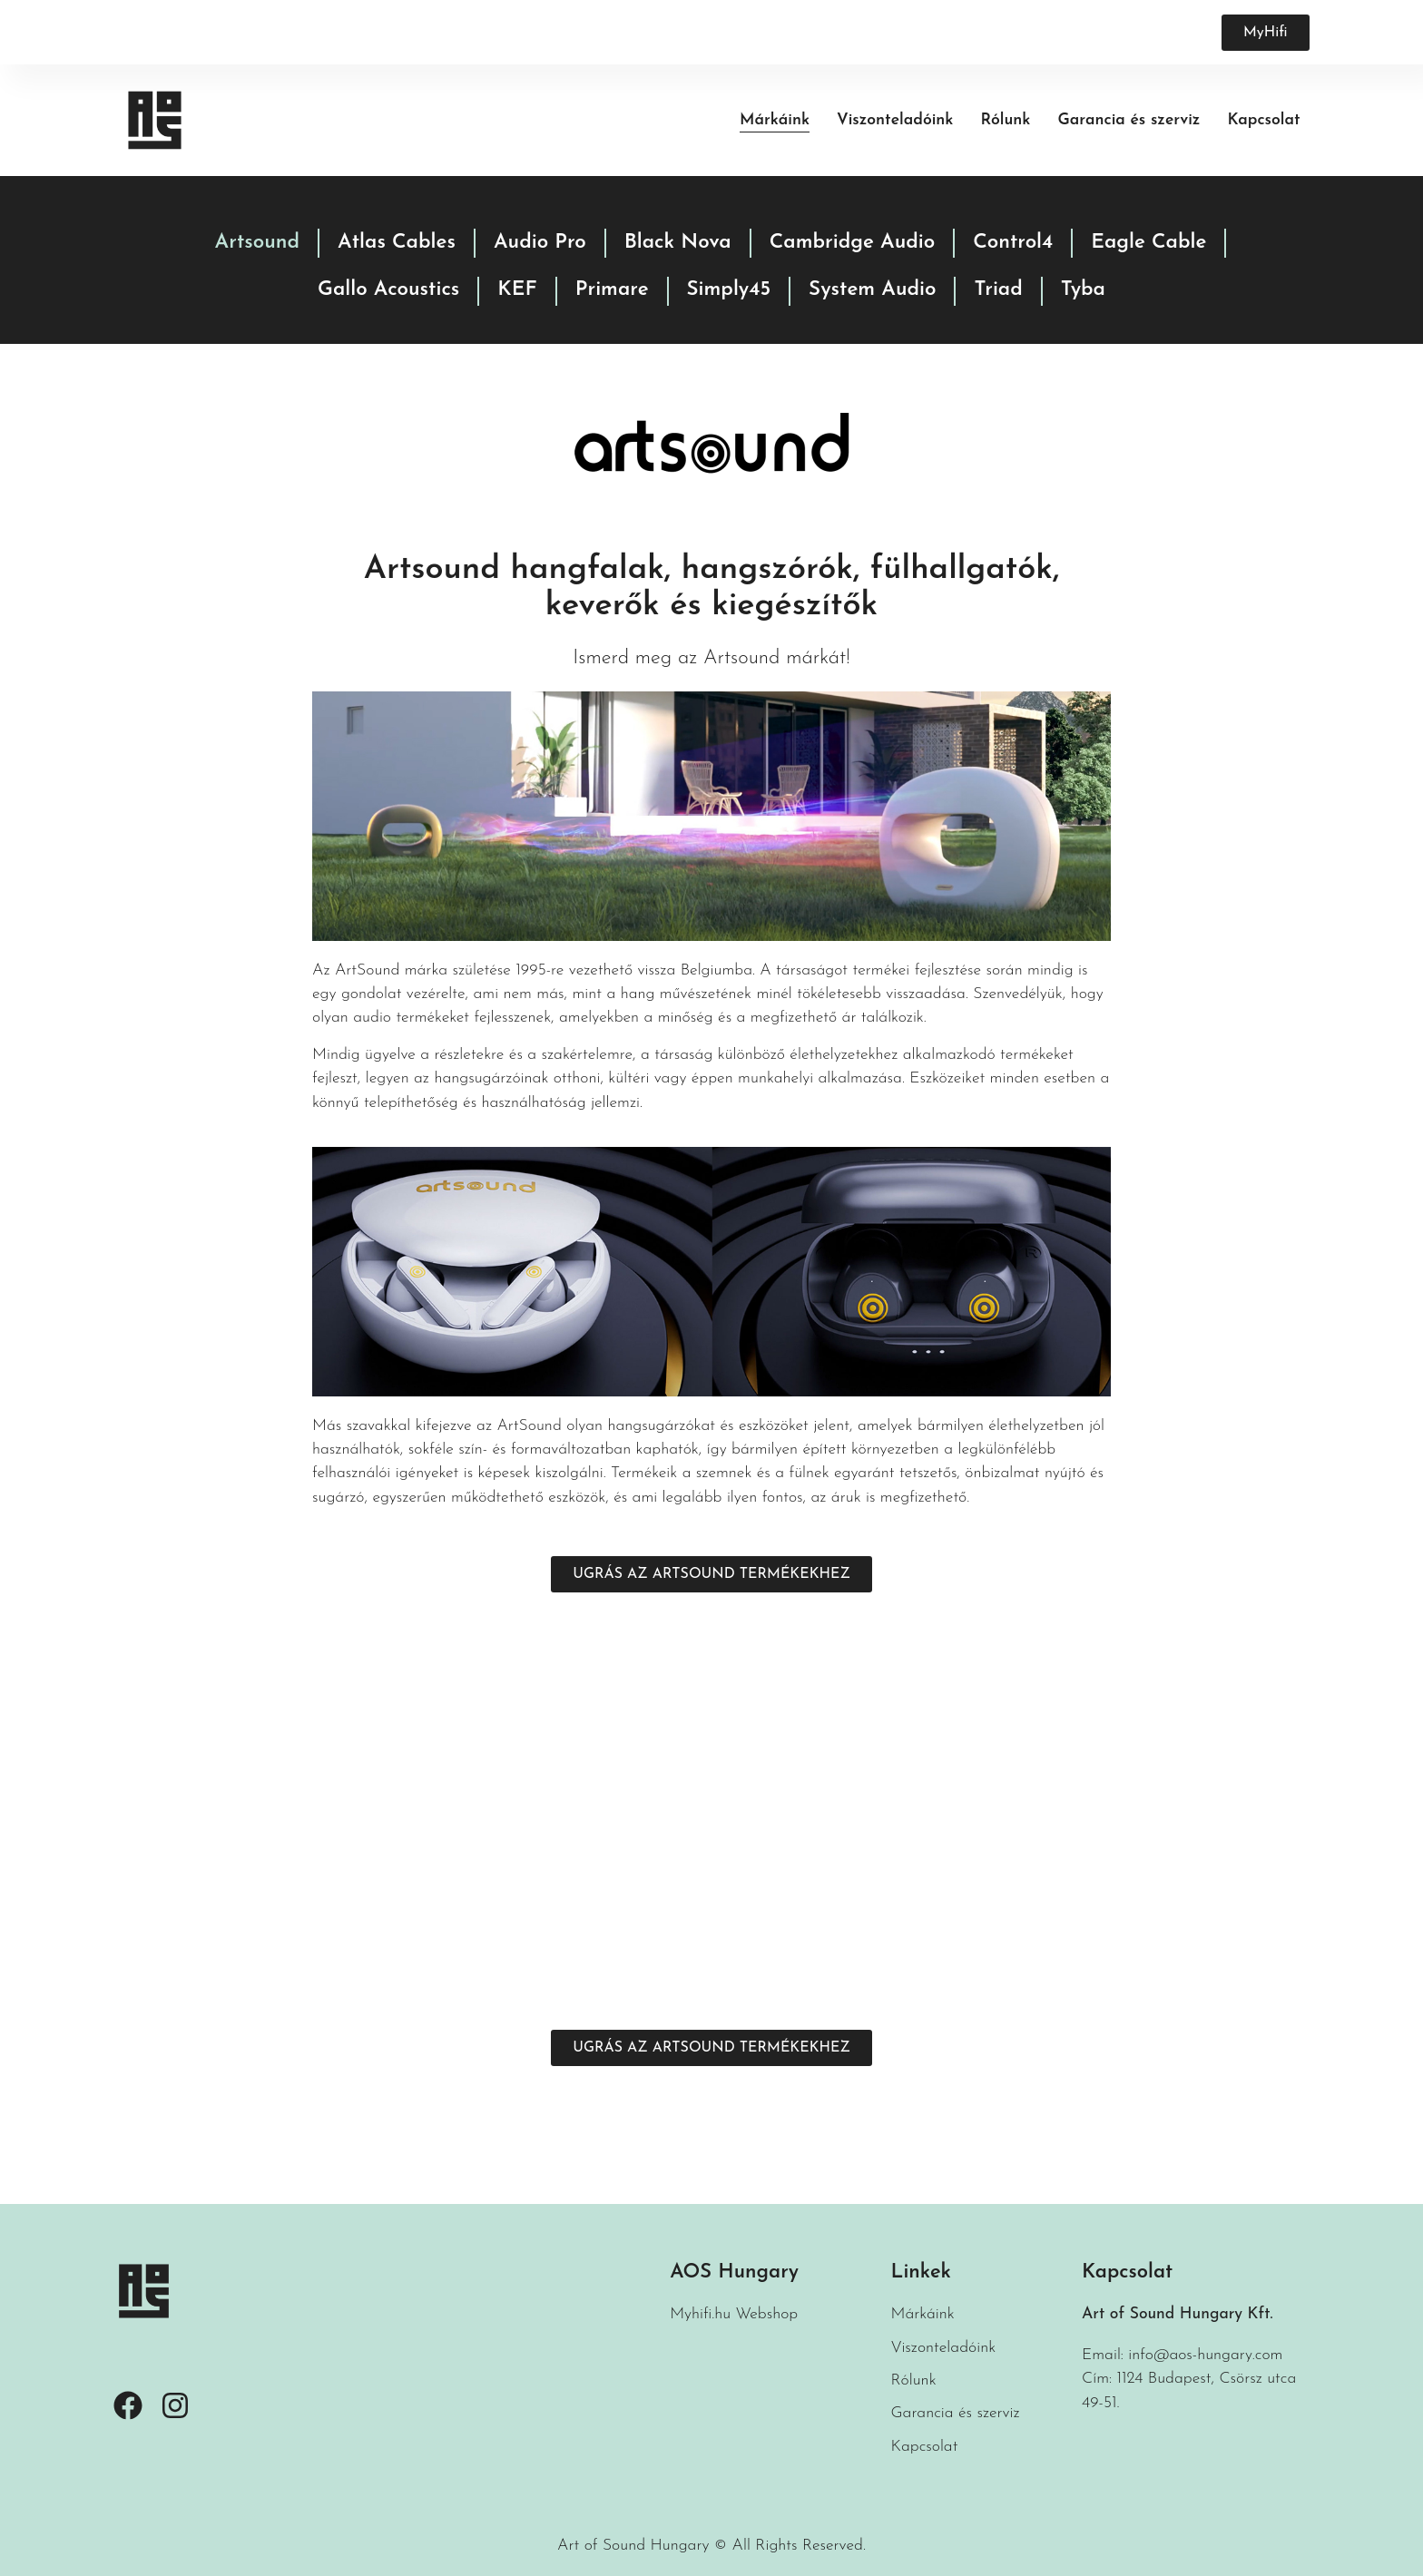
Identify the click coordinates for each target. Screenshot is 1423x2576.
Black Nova (677, 242)
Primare (612, 289)
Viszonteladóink (895, 120)
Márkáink (775, 120)
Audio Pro (540, 242)
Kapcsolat (1263, 120)
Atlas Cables (397, 242)
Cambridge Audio (853, 242)
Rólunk (1005, 120)
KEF (516, 289)
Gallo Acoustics (388, 289)
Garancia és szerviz (1128, 120)
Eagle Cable (1148, 242)
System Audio (872, 289)
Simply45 (729, 289)
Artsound (257, 242)
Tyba (1083, 289)
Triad (998, 289)
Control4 (1013, 242)
